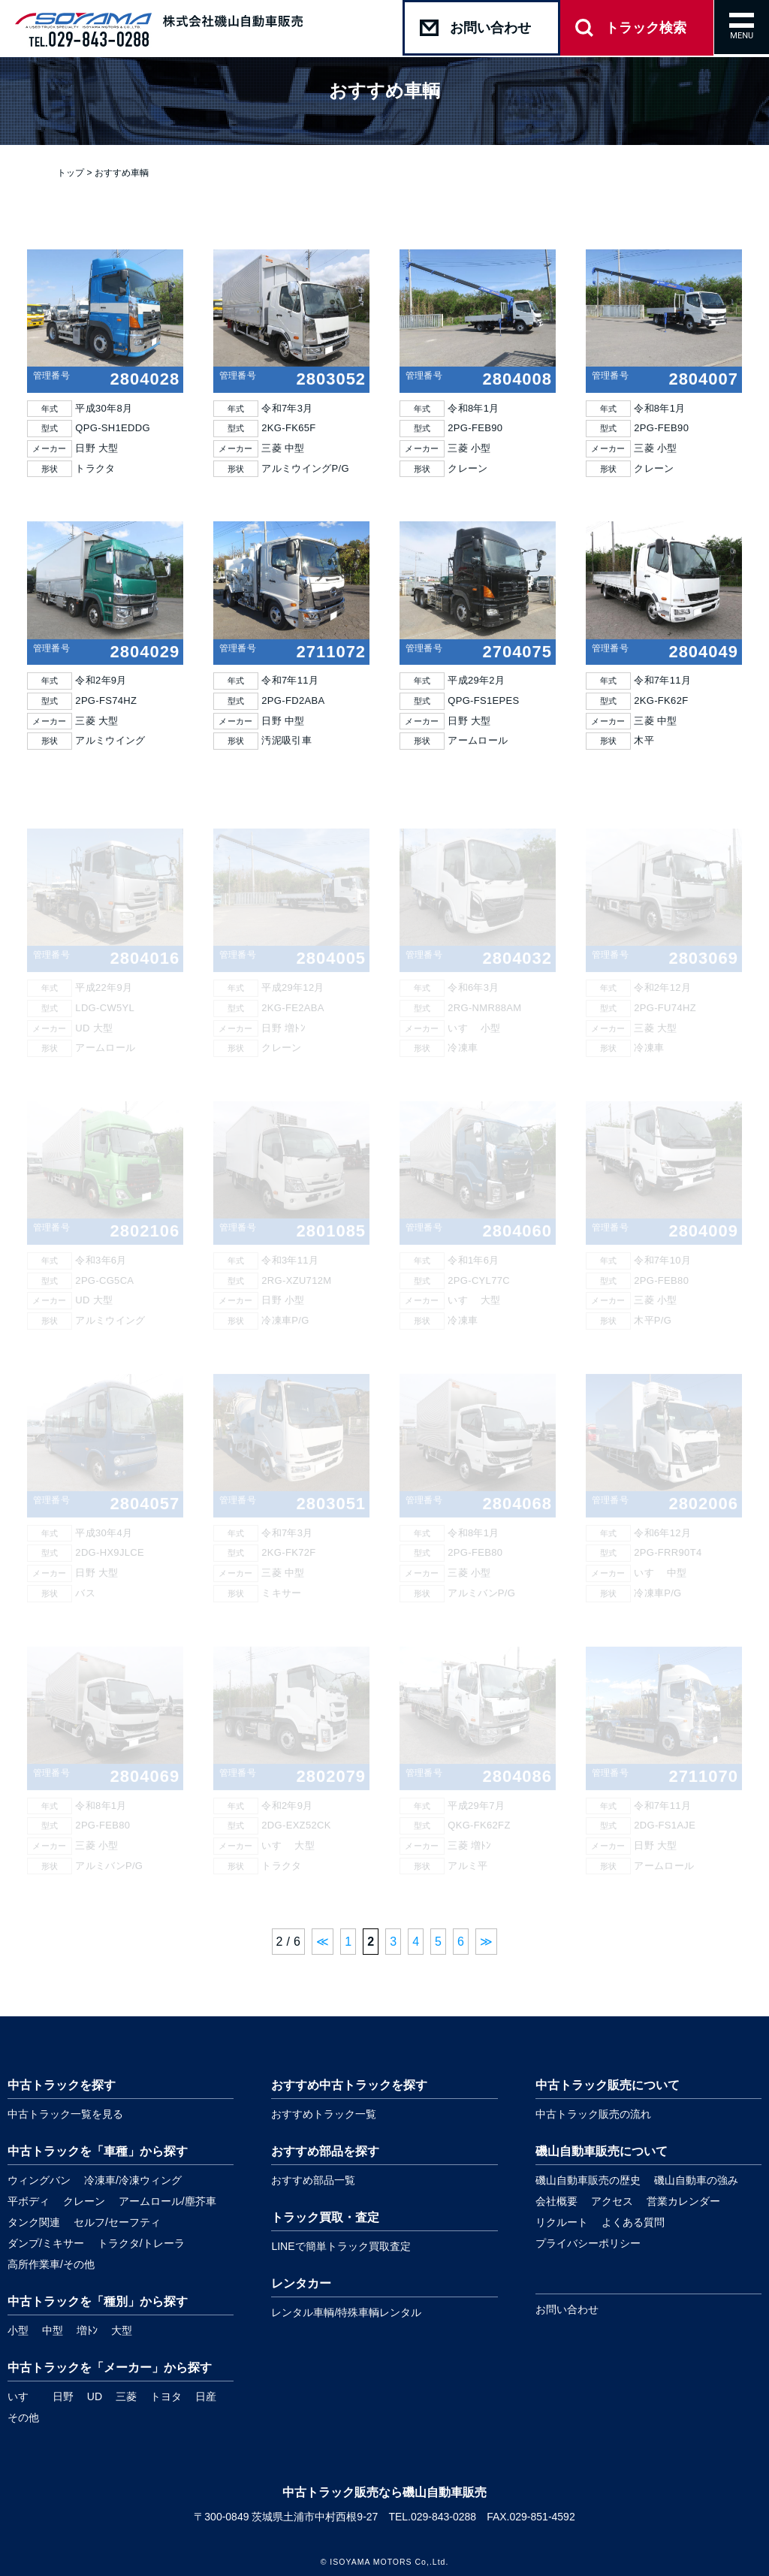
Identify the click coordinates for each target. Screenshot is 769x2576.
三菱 (126, 2396)
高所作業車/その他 (51, 2264)
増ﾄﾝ (87, 2330)
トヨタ (166, 2396)
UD (94, 2396)
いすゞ (23, 2396)
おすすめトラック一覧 (323, 2114)
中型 (52, 2330)
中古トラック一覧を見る (65, 2114)
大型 (121, 2330)
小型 (18, 2330)
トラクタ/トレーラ (141, 2243)
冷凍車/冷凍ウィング (133, 2180)
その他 (23, 2417)
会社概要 (556, 2201)
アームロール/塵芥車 (167, 2201)
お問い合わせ (567, 2309)
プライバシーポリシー (588, 2243)
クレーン (84, 2201)
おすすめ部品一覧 (313, 2180)
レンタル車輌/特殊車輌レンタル (346, 2312)
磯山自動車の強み (696, 2180)
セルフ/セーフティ (117, 2222)
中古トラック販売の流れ (593, 2114)
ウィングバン (39, 2180)
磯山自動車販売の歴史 (588, 2180)
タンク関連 (34, 2222)
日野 (63, 2396)
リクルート (561, 2222)
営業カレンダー (683, 2201)
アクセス (612, 2201)
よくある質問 (633, 2222)
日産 (205, 2396)
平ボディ (29, 2201)
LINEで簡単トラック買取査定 (340, 2246)
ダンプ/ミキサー (46, 2243)
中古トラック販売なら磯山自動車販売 (384, 2492)
